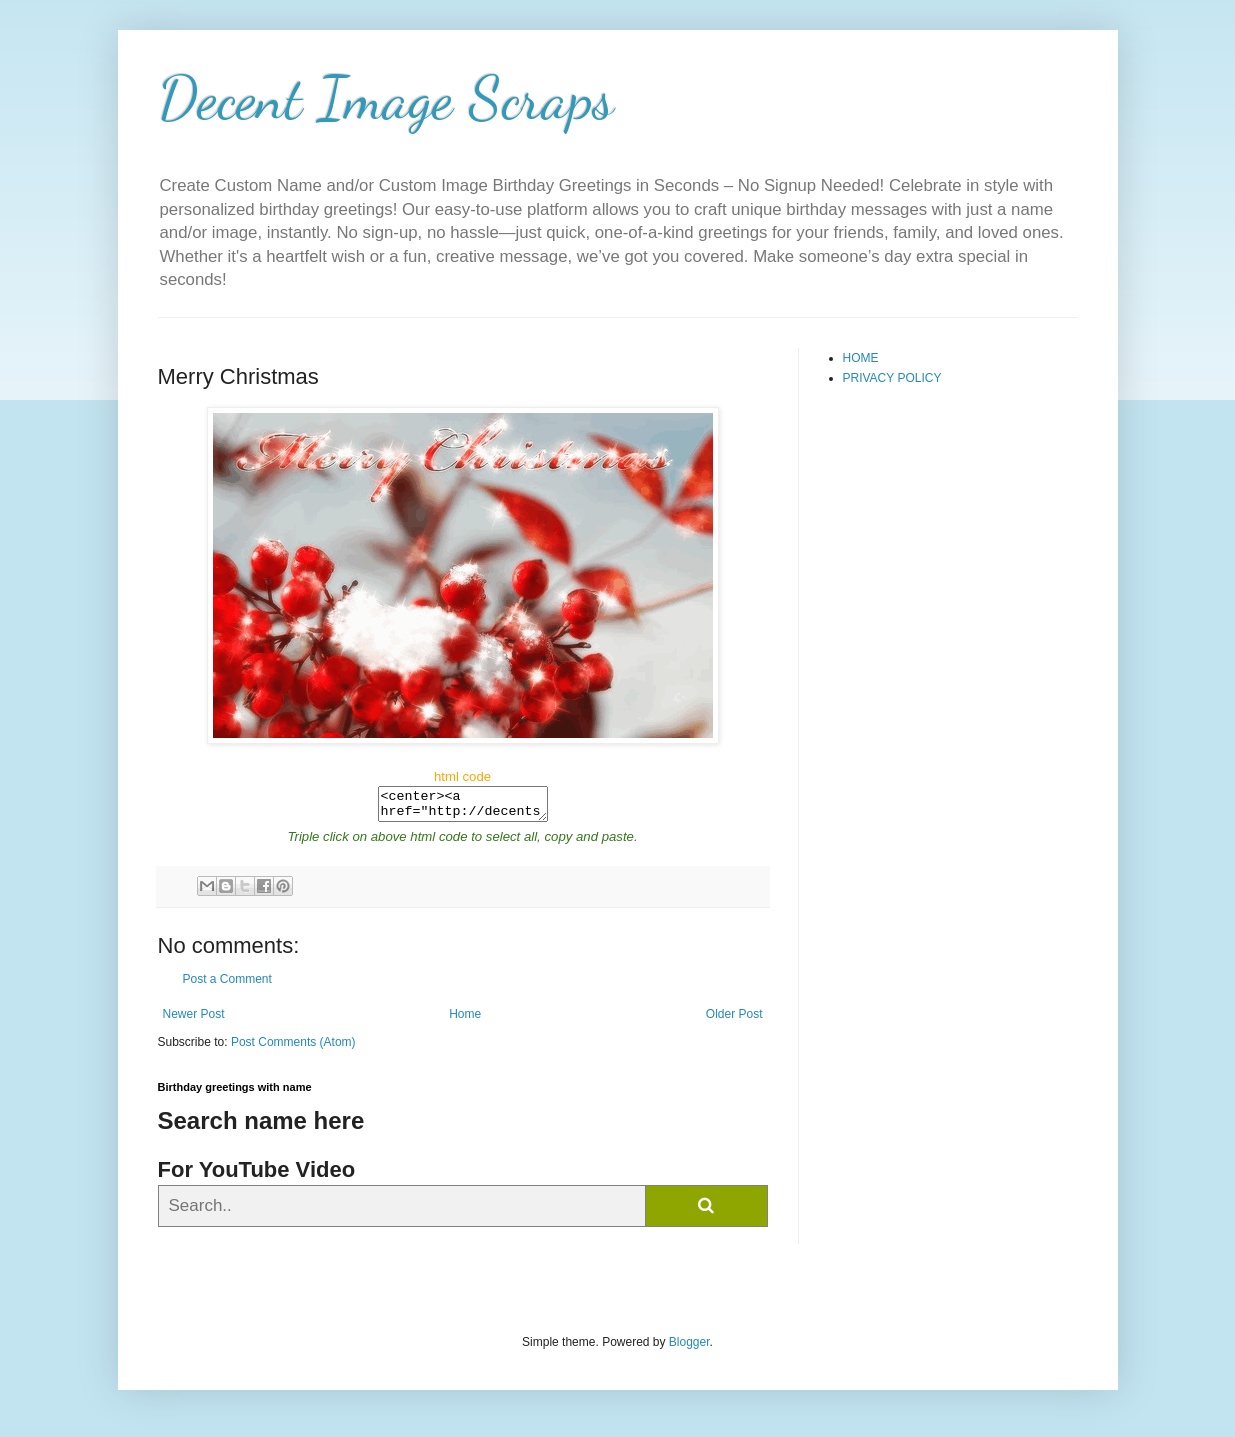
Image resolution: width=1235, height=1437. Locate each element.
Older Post (734, 1020)
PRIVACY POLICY (892, 378)
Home (465, 1020)
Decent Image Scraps (386, 98)
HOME (861, 358)
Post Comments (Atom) (293, 1048)
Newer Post (194, 1020)
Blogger (689, 1348)
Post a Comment (227, 985)
